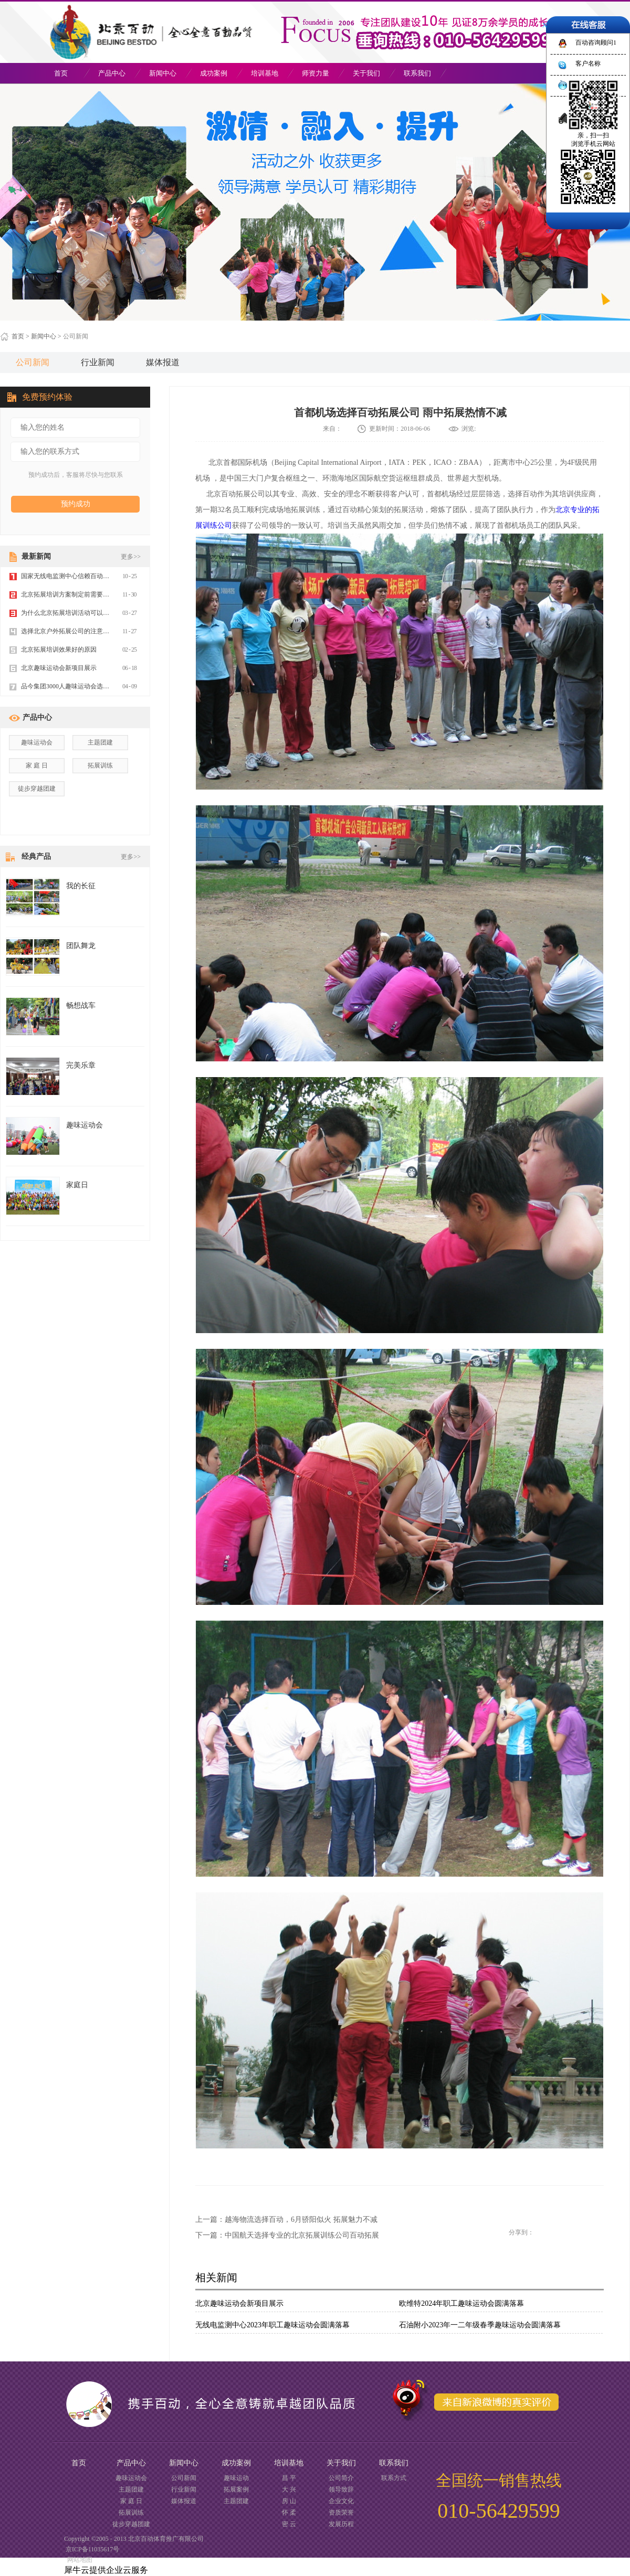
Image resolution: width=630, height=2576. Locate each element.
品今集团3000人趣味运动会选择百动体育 (77, 686)
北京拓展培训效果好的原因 (59, 649)
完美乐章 (81, 1065)
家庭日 (77, 1185)
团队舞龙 (81, 946)
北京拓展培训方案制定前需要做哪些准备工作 (84, 594)
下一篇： (287, 2235)
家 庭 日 (37, 765)
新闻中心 (43, 336)
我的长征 (81, 886)
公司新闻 (75, 336)
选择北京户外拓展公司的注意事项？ (71, 631)
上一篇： (286, 2219)
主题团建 (100, 742)
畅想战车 (81, 1005)
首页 (61, 73)
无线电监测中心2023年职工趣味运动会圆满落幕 (272, 2325)
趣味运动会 (36, 742)
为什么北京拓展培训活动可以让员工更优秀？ (84, 612)
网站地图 (78, 2559)
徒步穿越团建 (37, 788)
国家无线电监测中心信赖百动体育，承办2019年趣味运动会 (103, 576)
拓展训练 (100, 765)
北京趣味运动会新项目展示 (239, 2303)
